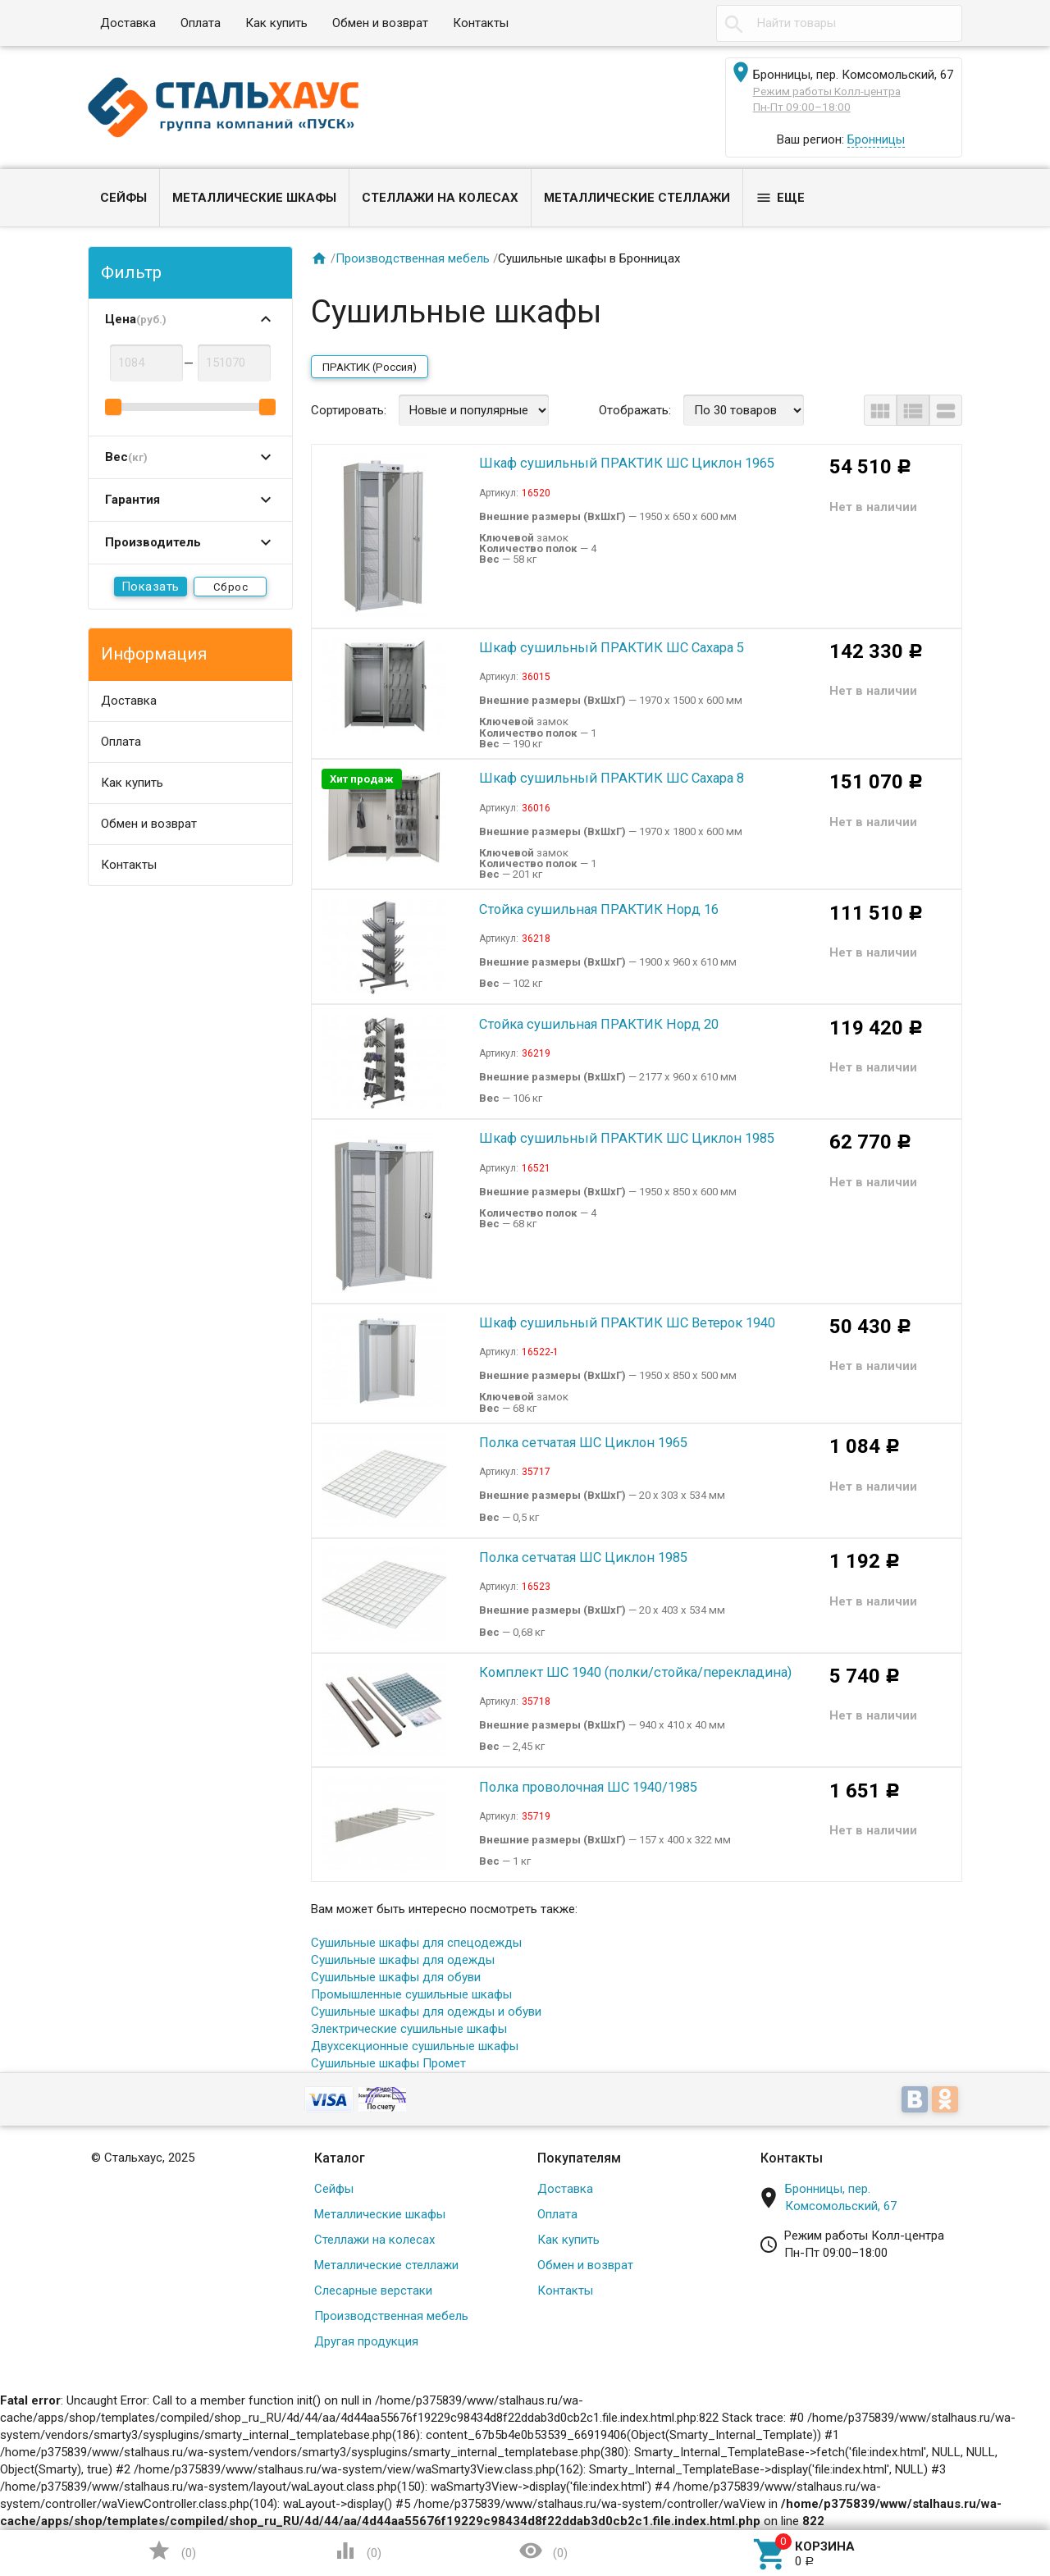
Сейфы (123, 197)
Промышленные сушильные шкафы (411, 1994)
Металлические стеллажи (637, 197)
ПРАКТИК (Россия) (369, 367)
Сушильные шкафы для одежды (403, 1960)
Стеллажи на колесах (440, 197)
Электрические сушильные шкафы (409, 2028)
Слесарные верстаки (373, 2290)
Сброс (231, 587)
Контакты (481, 23)
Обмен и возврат (380, 23)
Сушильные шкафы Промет (388, 2063)
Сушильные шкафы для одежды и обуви (426, 2011)
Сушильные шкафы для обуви (396, 1977)
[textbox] (839, 23)
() (171, 2550)
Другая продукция (366, 2341)
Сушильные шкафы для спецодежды (416, 1942)
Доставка (128, 23)
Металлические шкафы (254, 197)
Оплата (200, 23)
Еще (780, 198)
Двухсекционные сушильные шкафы (414, 2046)
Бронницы (876, 139)
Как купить (276, 23)
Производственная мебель (413, 258)
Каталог (339, 2158)
